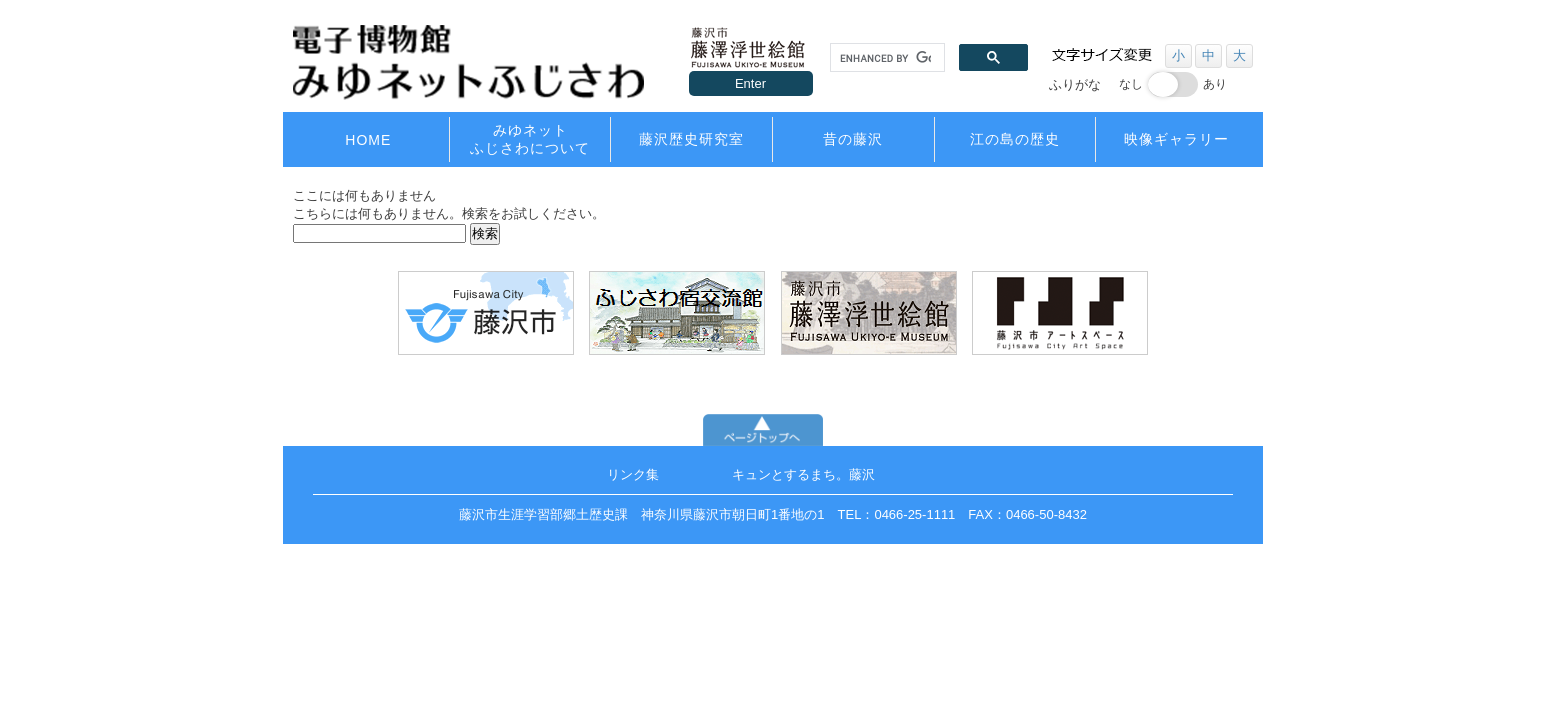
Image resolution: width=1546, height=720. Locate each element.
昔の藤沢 (853, 139)
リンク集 (633, 474)
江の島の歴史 (1015, 139)
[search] (885, 58)
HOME (368, 140)
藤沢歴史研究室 (691, 139)
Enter (750, 83)
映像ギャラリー (1176, 139)
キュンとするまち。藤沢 (803, 474)
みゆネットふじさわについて (530, 139)
